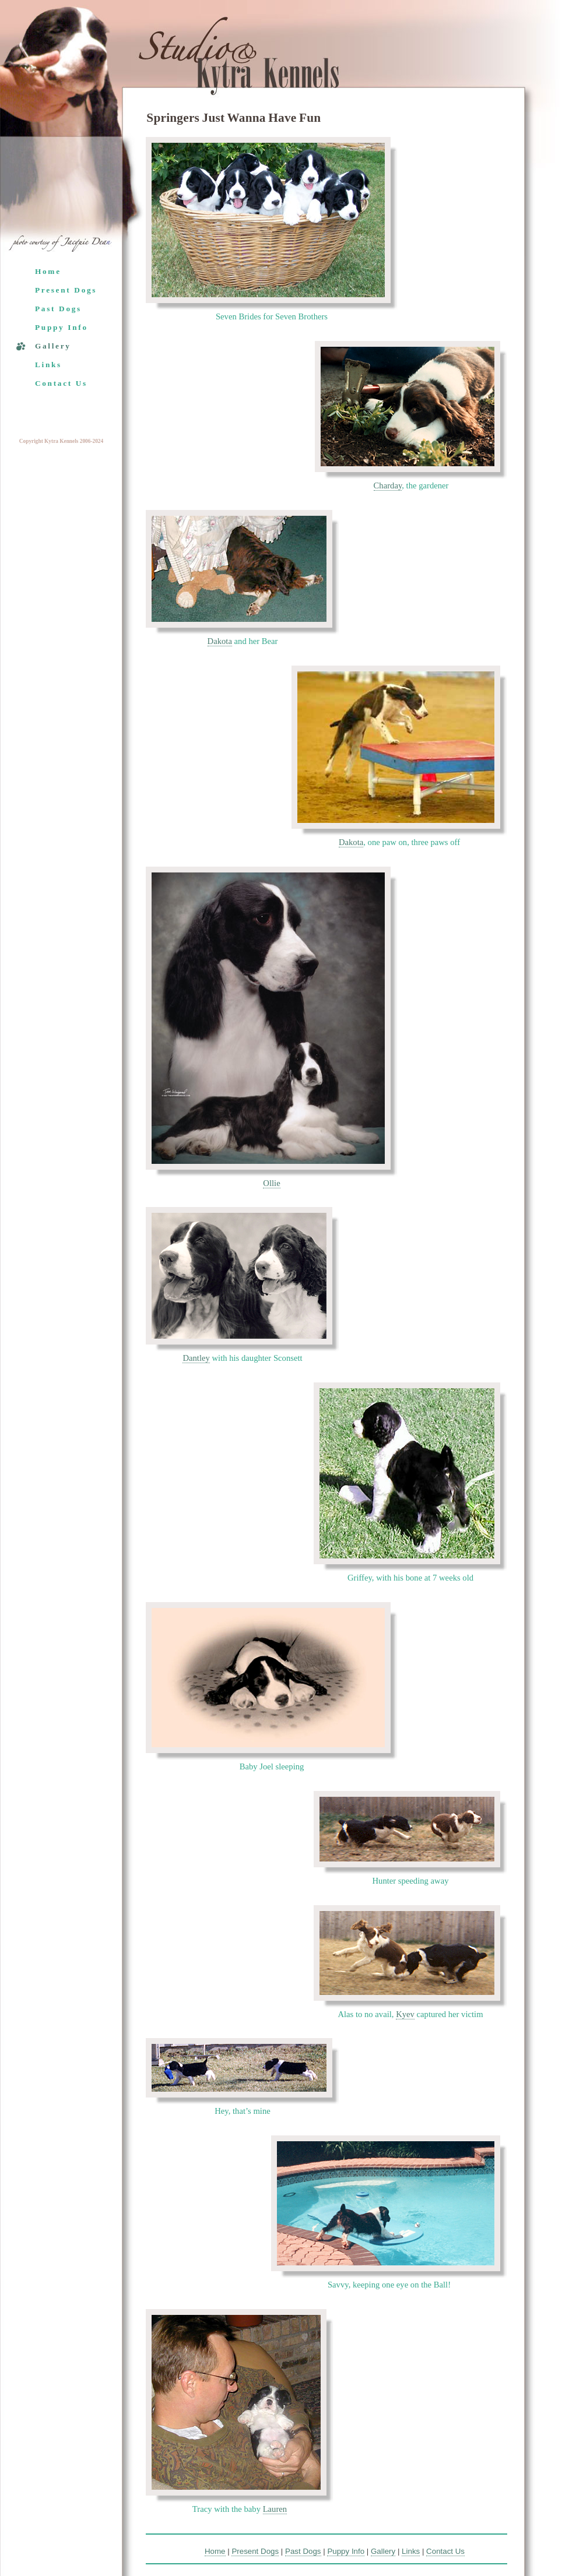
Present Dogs (66, 290)
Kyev (405, 2014)
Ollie (271, 1183)
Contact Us (61, 383)
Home (48, 271)
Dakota (220, 641)
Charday (388, 485)
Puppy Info (61, 327)
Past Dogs (58, 308)
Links (48, 364)
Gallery (53, 346)
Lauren (275, 2509)
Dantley (195, 1358)
